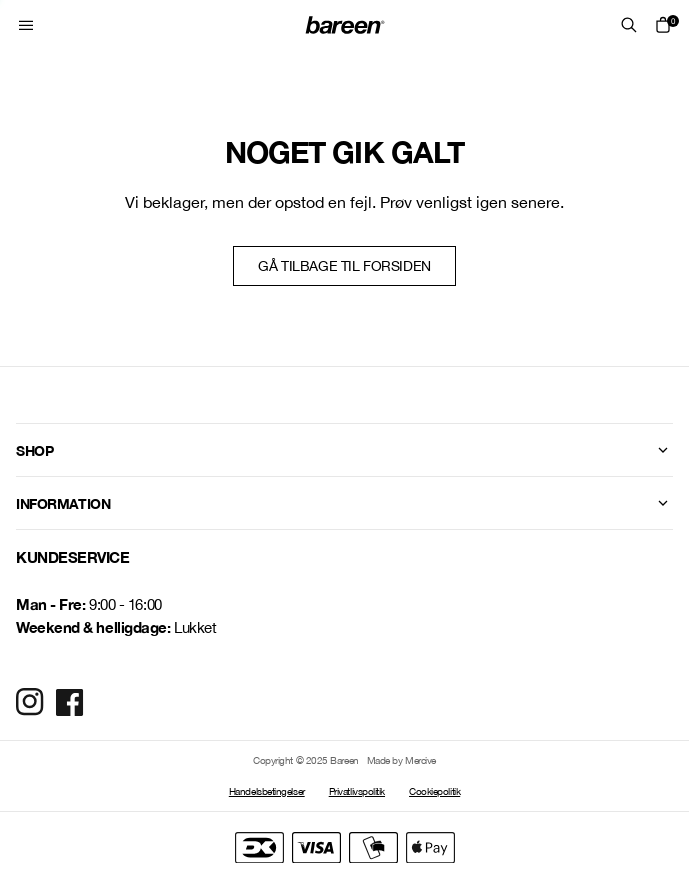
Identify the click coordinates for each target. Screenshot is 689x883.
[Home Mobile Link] (345, 25)
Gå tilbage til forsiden (344, 266)
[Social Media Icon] (30, 702)
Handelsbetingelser (267, 791)
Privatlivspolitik (357, 791)
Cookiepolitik (434, 791)
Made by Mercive (401, 760)
